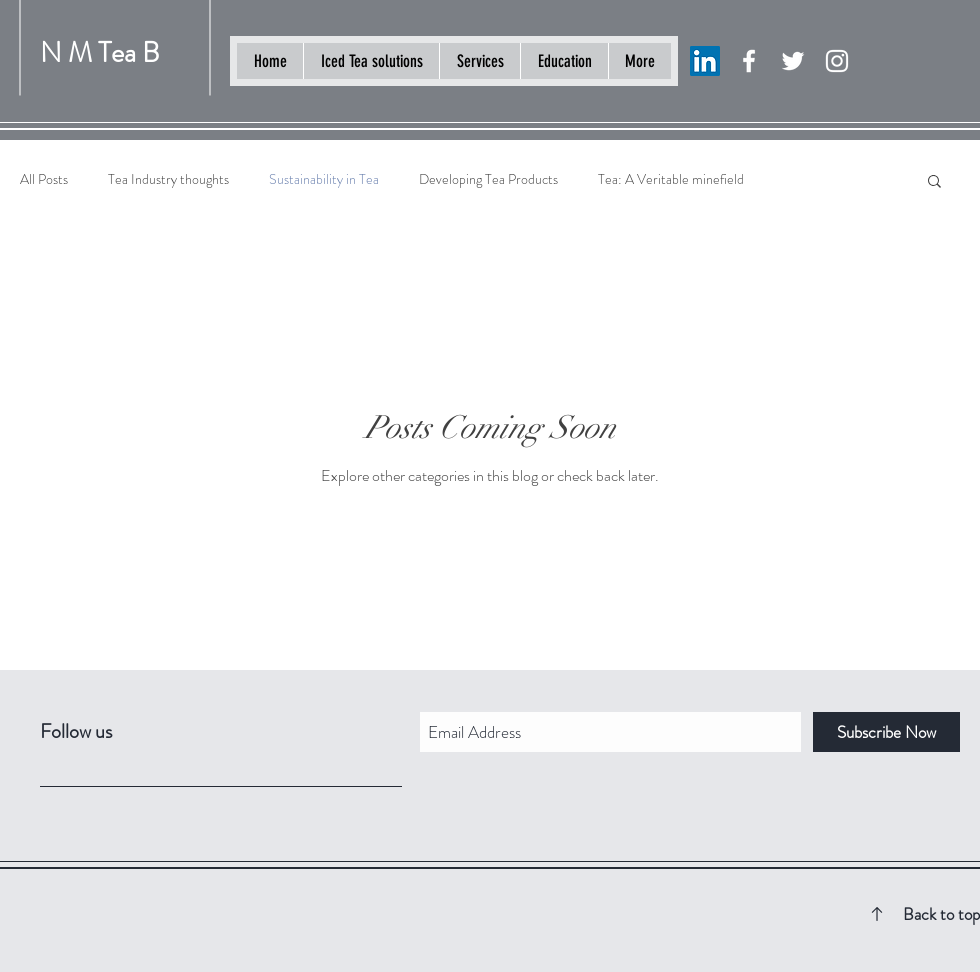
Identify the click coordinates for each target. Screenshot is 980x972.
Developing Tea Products (488, 179)
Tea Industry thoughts (168, 179)
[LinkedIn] (705, 61)
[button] (934, 182)
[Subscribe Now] (886, 732)
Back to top (941, 914)
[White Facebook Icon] (749, 61)
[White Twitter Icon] (793, 61)
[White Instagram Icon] (837, 61)
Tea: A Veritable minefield (671, 179)
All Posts (44, 179)
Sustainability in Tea (324, 179)
